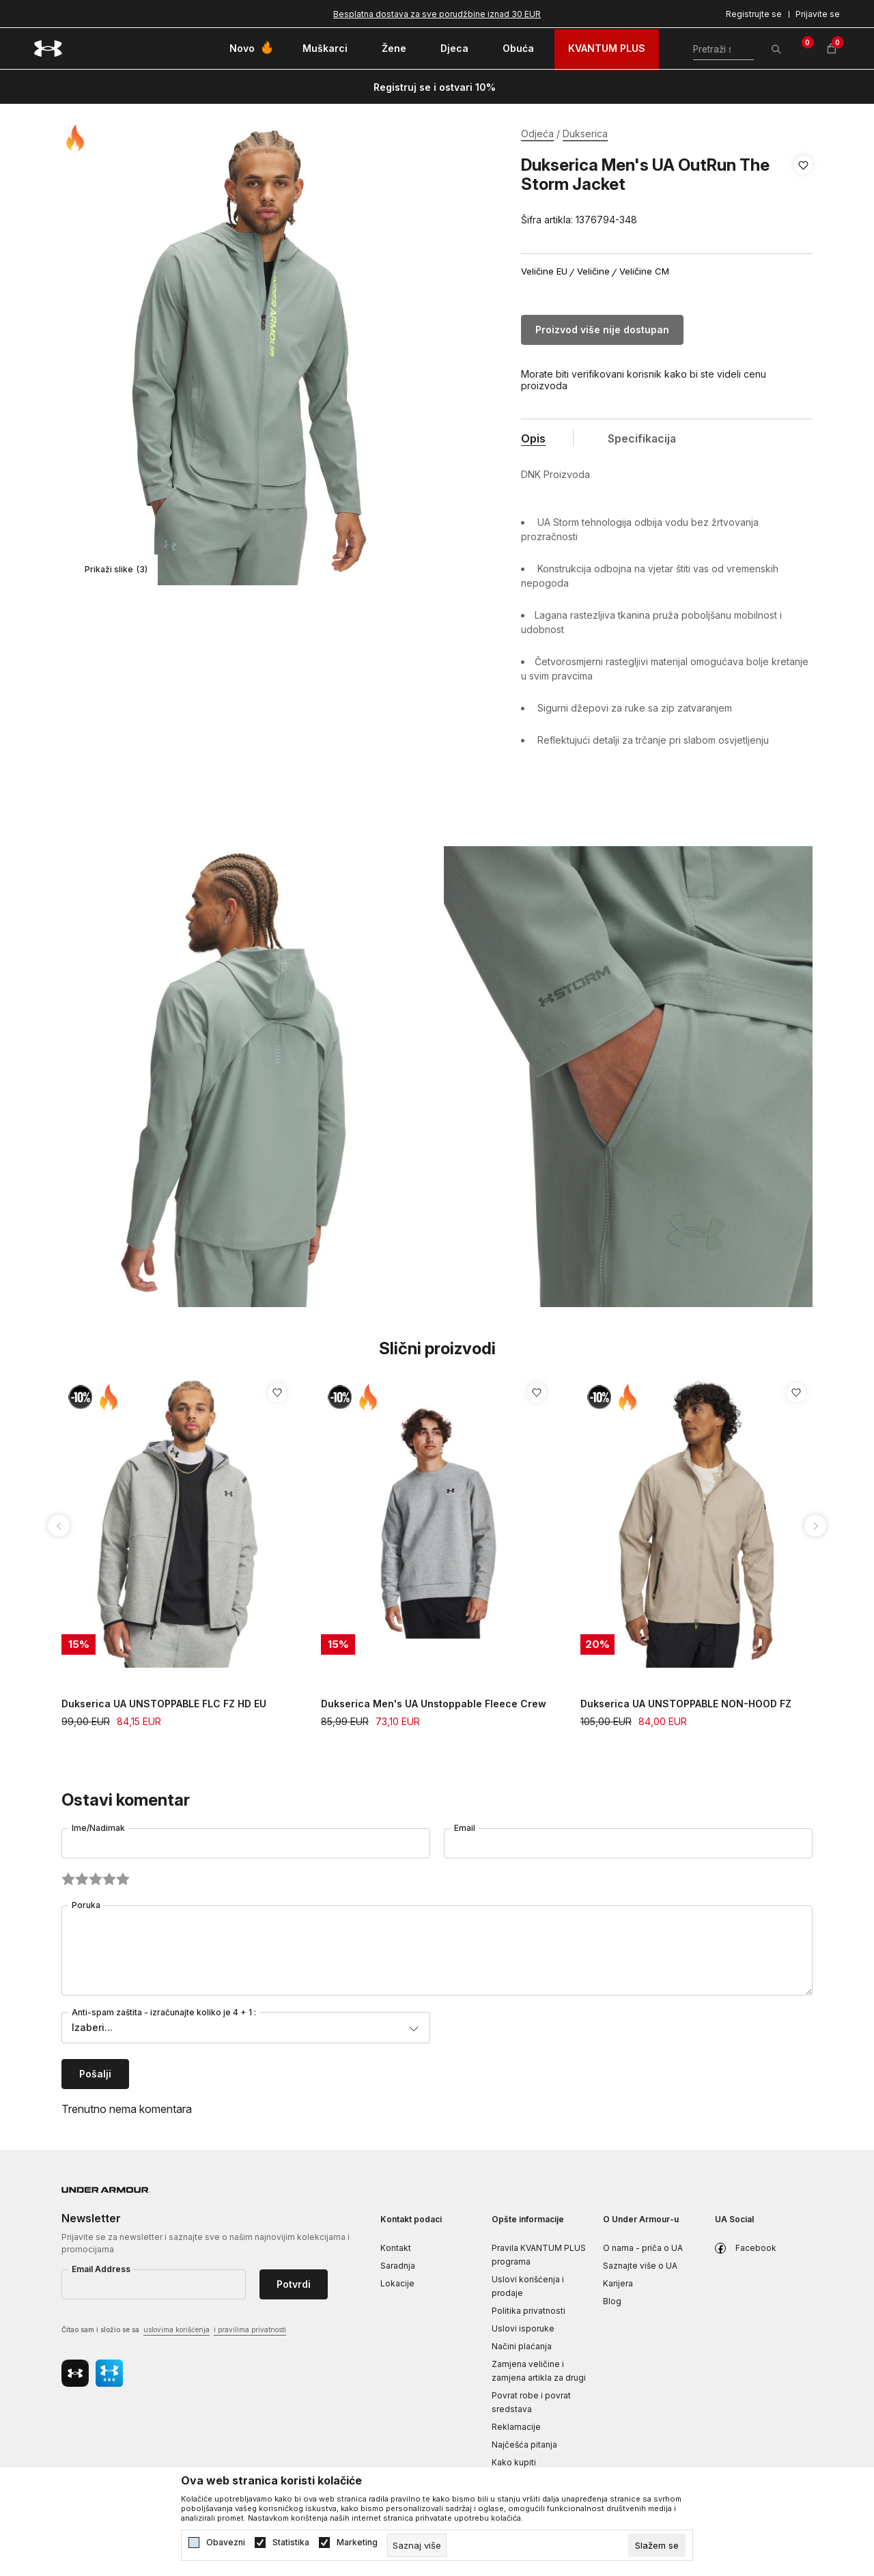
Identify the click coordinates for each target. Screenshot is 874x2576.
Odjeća (537, 133)
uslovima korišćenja (176, 2329)
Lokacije (397, 2283)
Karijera (618, 2283)
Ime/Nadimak (98, 1828)
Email (464, 1828)
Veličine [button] (593, 271)
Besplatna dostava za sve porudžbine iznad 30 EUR (437, 14)
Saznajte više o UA (640, 2265)
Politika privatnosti (528, 2311)
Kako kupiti (514, 2462)
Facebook (755, 2248)
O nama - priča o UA (643, 2248)
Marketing (357, 2542)
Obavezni (225, 2542)
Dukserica (585, 133)
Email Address (101, 2269)
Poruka (86, 1905)
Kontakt (395, 2248)
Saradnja (397, 2265)
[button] (803, 192)
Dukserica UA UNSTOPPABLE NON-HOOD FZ (685, 1703)
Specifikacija (642, 438)
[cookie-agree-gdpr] (657, 2545)
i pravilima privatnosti (250, 2329)
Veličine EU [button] (544, 271)
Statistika (290, 2542)
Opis (533, 438)
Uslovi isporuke (523, 2328)
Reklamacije (516, 2427)
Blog (612, 2301)
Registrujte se (754, 14)
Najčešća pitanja (524, 2444)
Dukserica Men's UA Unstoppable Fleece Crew (433, 1703)
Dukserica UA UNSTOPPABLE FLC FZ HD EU (163, 1703)
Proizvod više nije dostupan (602, 329)
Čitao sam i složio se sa (173, 2330)
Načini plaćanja (522, 2346)
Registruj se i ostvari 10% (434, 87)
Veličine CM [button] (644, 271)
